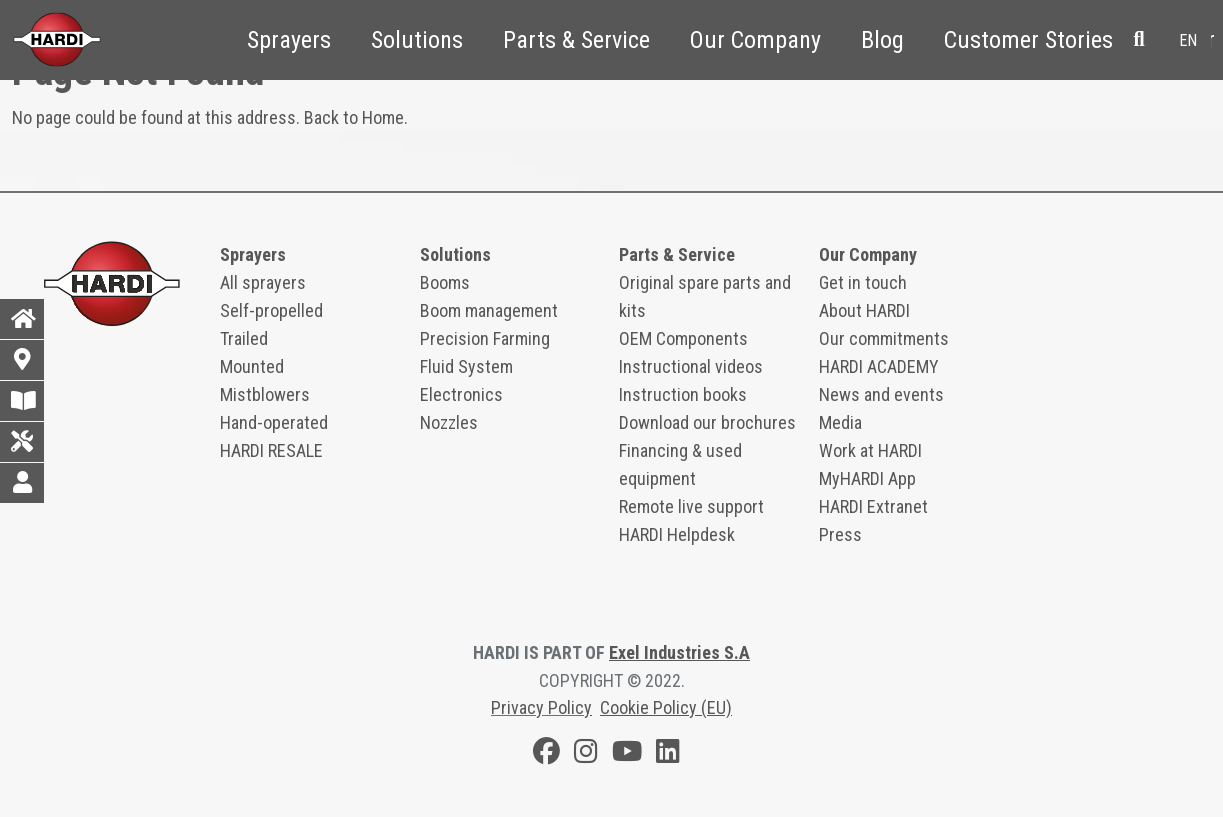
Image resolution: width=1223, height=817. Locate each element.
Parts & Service (576, 40)
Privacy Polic (537, 707)
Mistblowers (265, 394)
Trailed (244, 338)
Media (840, 422)
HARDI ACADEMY (879, 366)
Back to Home (354, 117)
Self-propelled (271, 310)
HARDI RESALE (271, 450)
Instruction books (683, 394)
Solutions (417, 40)
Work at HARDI (870, 450)
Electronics (461, 394)
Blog (882, 40)
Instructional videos (691, 366)
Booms (445, 282)
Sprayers (289, 40)
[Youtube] (627, 754)
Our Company (755, 40)
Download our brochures (707, 422)
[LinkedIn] (668, 754)
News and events (881, 394)
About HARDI (864, 310)
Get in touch (863, 282)
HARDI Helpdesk (677, 534)
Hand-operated (274, 422)
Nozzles (449, 422)
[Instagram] (586, 754)
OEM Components (683, 338)
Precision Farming (485, 338)
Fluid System (466, 366)
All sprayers (263, 282)
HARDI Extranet (873, 506)
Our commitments (884, 338)
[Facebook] (546, 754)
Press (840, 534)
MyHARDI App (867, 478)
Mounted (252, 366)
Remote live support (691, 506)
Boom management (489, 310)
